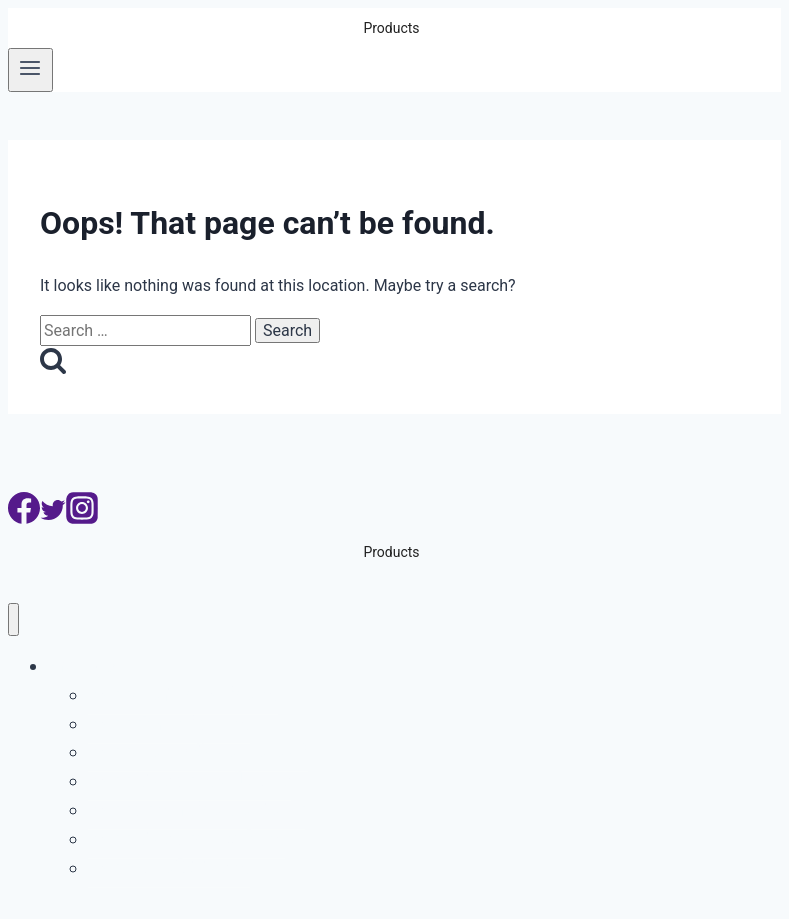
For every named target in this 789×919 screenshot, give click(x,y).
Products (84, 665)
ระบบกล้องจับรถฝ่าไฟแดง (189, 780)
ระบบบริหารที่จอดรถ (169, 723)
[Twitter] (53, 518)
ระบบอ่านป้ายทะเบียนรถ (183, 694)
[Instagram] (82, 518)
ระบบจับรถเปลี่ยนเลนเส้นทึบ (196, 809)
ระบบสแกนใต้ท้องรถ (169, 867)
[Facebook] (24, 518)
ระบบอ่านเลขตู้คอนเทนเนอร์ (198, 751)
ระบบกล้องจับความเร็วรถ (186, 838)
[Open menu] (30, 70)
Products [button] (391, 28)
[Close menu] (13, 619)
